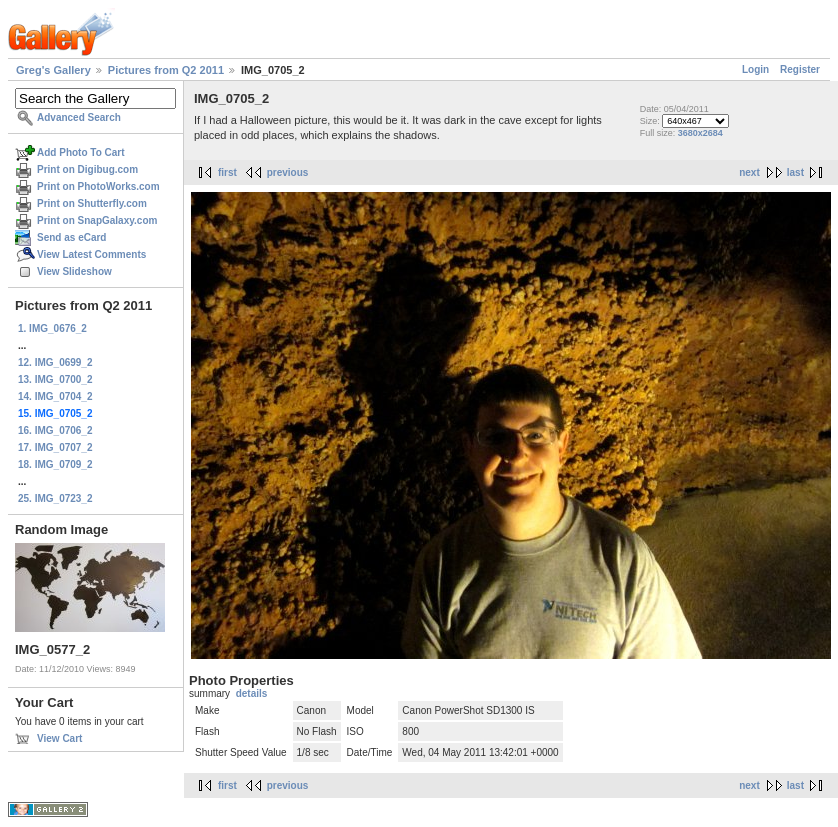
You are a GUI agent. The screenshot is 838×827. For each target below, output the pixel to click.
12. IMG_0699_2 (55, 362)
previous (288, 172)
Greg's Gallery (53, 70)
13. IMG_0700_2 (55, 379)
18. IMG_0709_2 (55, 464)
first (227, 172)
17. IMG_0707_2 (55, 447)
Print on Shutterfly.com (92, 203)
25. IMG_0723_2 (55, 498)
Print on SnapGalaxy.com (97, 220)
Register (800, 69)
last (795, 172)
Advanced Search (79, 117)
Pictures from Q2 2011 (166, 70)
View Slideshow (74, 271)
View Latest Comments (91, 254)
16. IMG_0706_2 (55, 430)
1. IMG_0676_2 (52, 328)
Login (755, 69)
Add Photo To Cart (81, 152)
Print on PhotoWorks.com (98, 186)
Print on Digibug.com (87, 169)
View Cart (59, 738)
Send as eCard (71, 237)
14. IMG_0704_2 (55, 396)
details (252, 693)
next (749, 172)
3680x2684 (700, 133)
